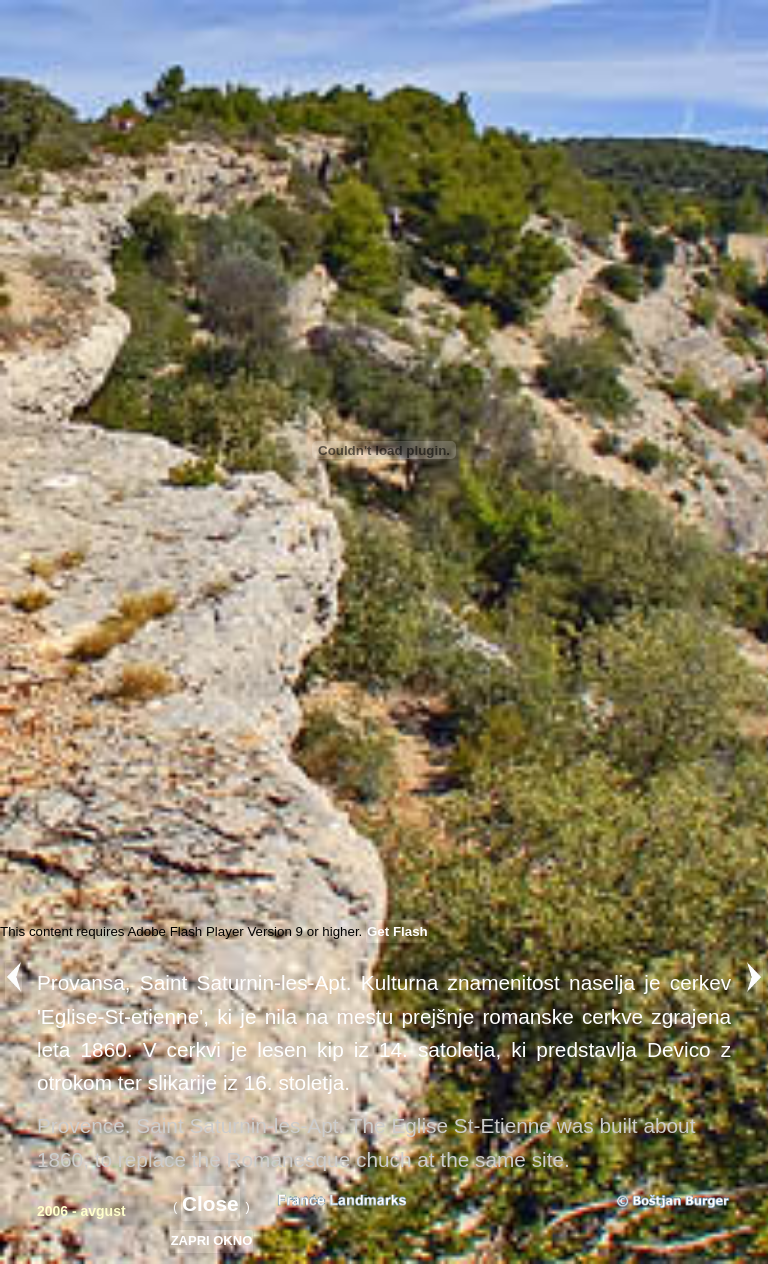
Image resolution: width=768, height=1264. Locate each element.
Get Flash (397, 931)
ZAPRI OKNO (212, 1240)
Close (210, 1203)
